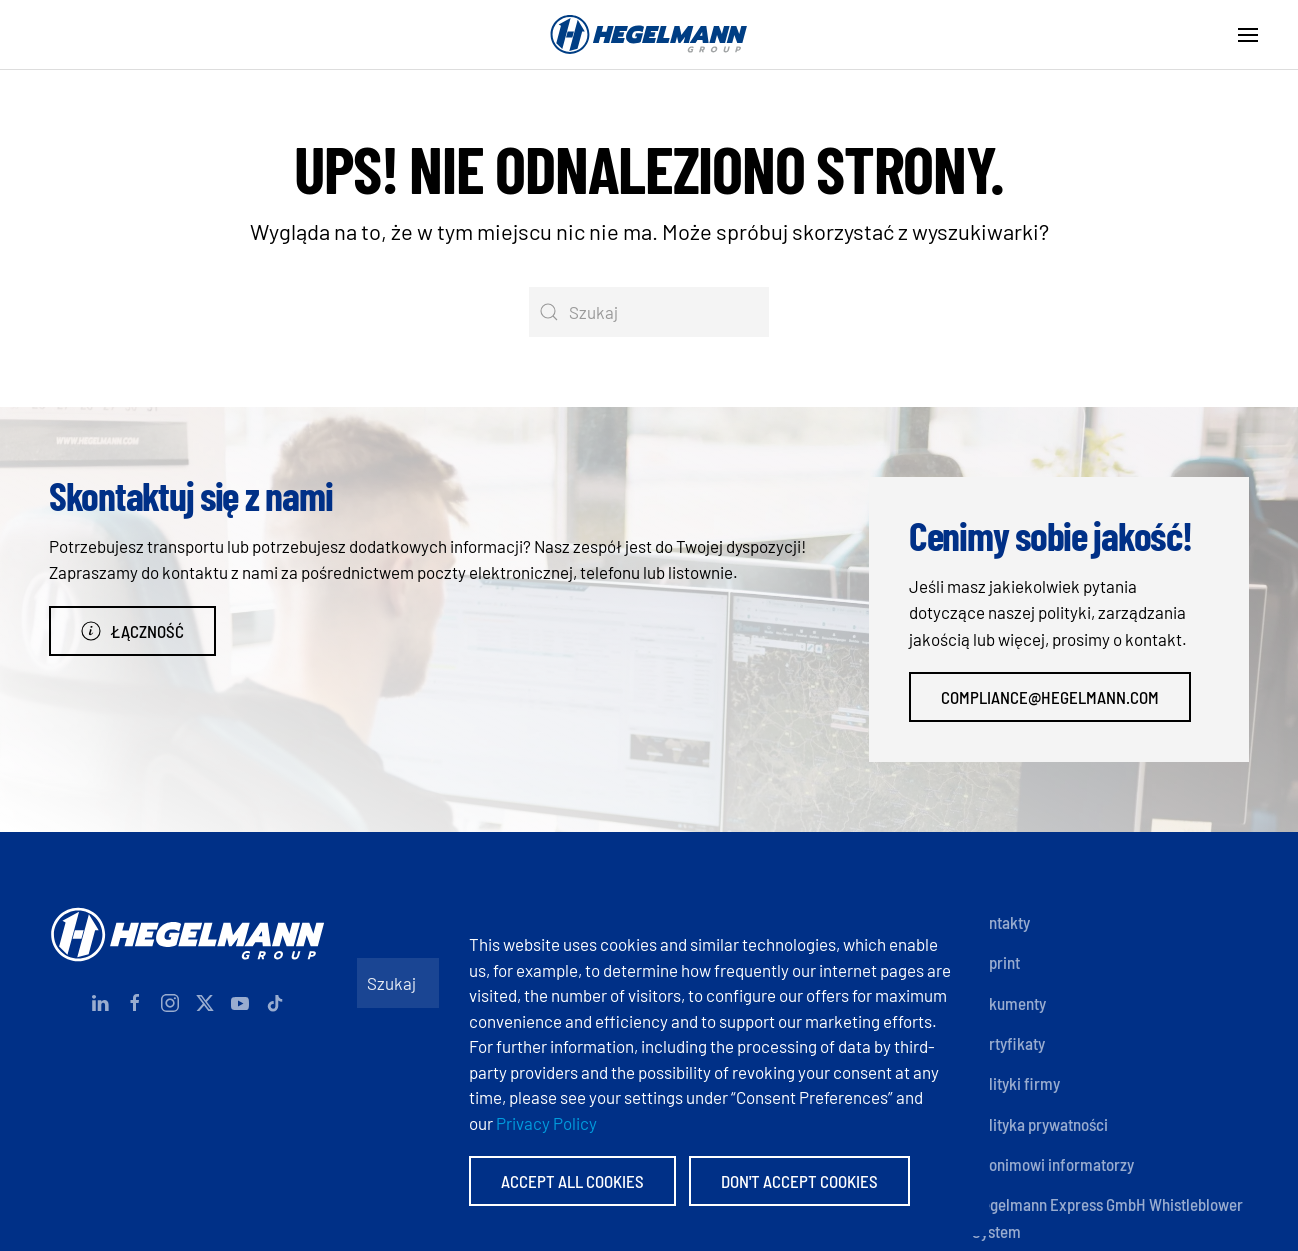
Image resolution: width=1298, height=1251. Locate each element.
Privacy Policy (546, 1123)
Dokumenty (1009, 1003)
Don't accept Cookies (799, 1181)
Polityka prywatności (1040, 1124)
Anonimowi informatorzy (1053, 1164)
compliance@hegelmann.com (1050, 697)
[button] (1248, 35)
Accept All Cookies (572, 1181)
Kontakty (1001, 922)
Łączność (132, 631)
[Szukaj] (649, 312)
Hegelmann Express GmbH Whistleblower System (1107, 1217)
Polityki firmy (1016, 1083)
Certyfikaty (1008, 1043)
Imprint (996, 962)
